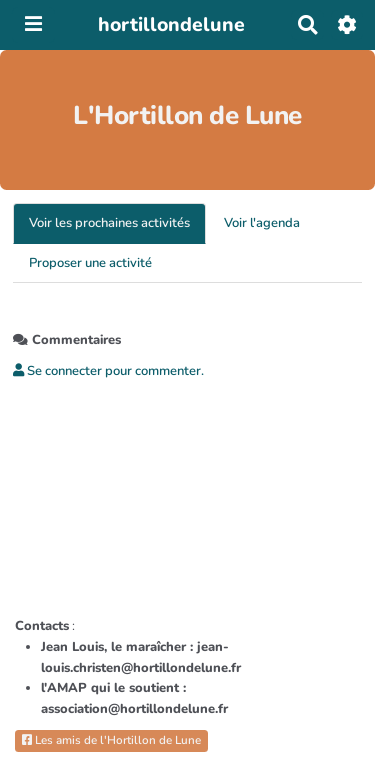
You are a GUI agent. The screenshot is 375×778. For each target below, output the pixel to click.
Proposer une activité (90, 263)
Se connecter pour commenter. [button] (108, 371)
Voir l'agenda (262, 223)
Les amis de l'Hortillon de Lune (111, 740)
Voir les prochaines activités (109, 223)
